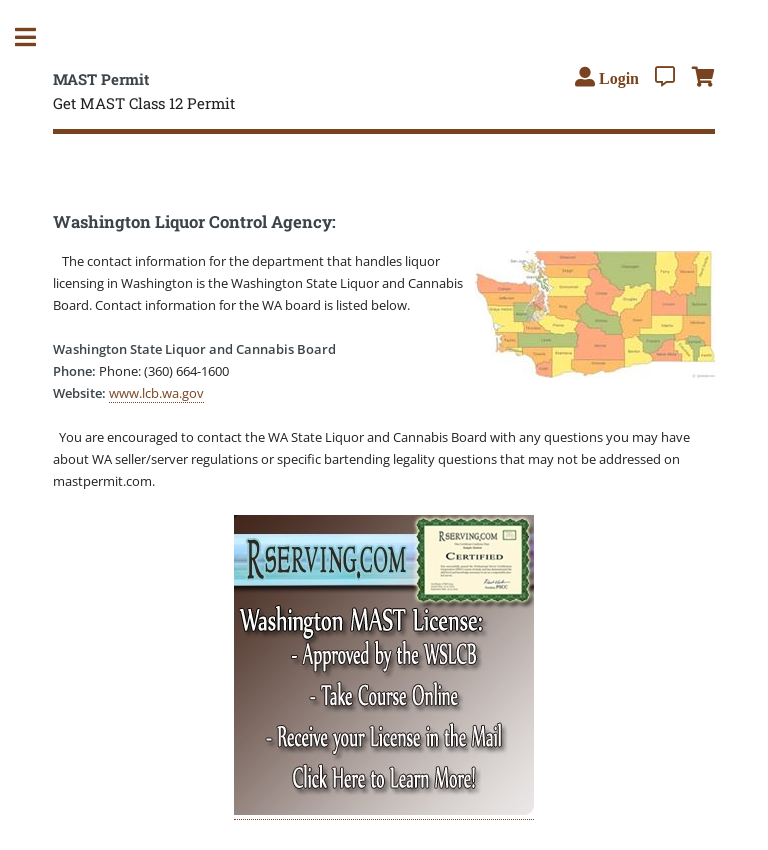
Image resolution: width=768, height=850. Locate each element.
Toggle (36, 37)
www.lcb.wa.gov (156, 393)
